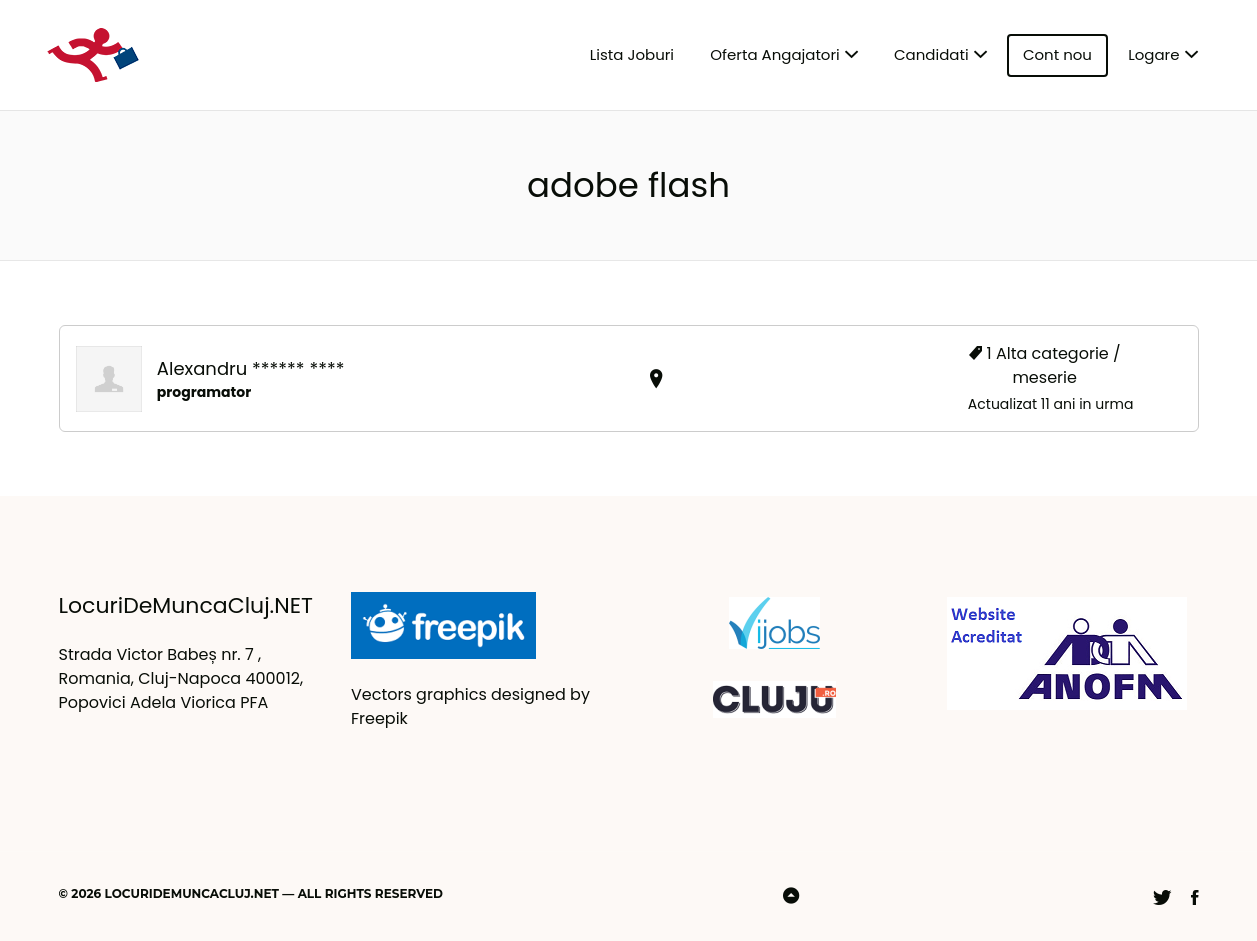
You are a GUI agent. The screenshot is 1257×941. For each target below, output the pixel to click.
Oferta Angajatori (774, 54)
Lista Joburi (632, 54)
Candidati (931, 54)
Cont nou (1057, 54)
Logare (1153, 54)
